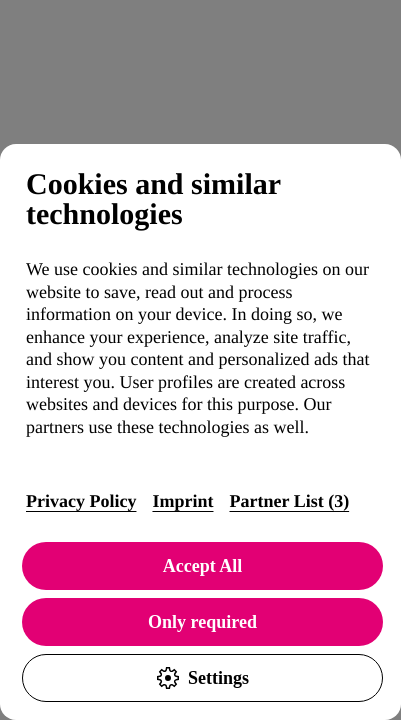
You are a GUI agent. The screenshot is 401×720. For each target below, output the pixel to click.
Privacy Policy (81, 501)
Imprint (182, 501)
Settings (202, 678)
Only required (202, 622)
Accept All (202, 566)
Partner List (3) (289, 501)
